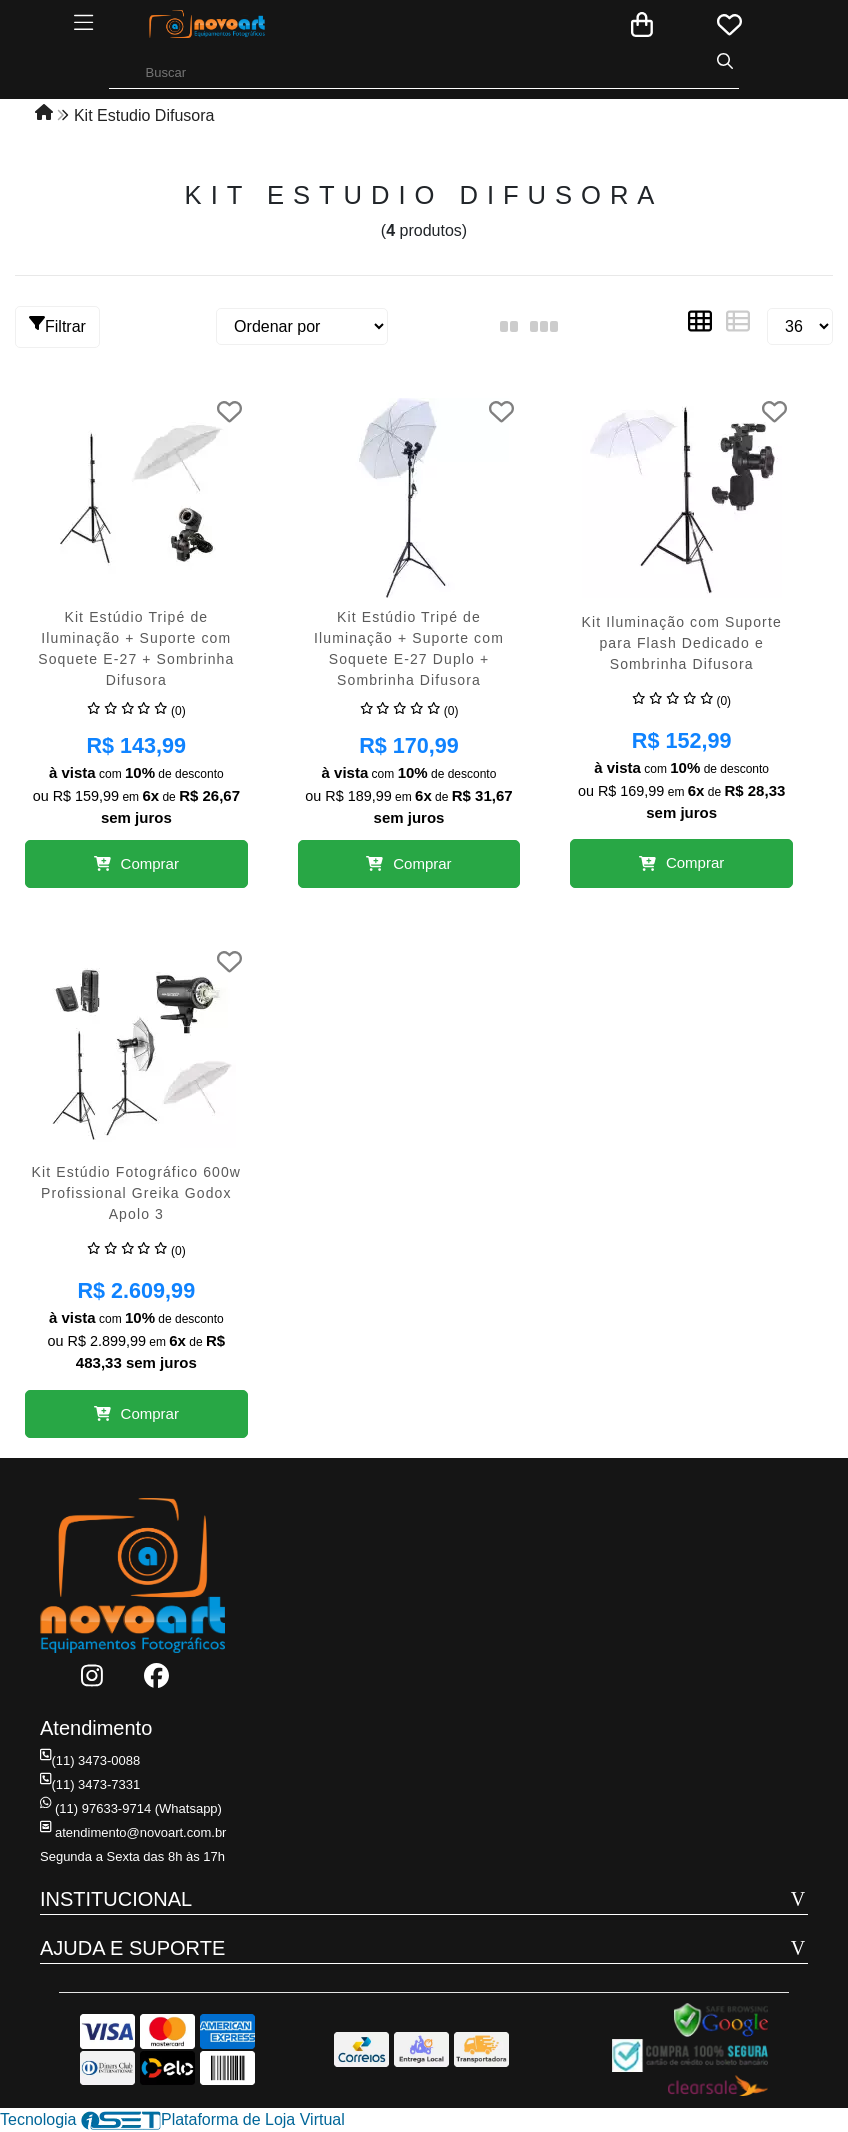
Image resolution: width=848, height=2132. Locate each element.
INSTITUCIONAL (116, 1899)
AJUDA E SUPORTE (132, 1948)
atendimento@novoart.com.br (133, 1832)
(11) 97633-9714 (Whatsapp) (131, 1808)
